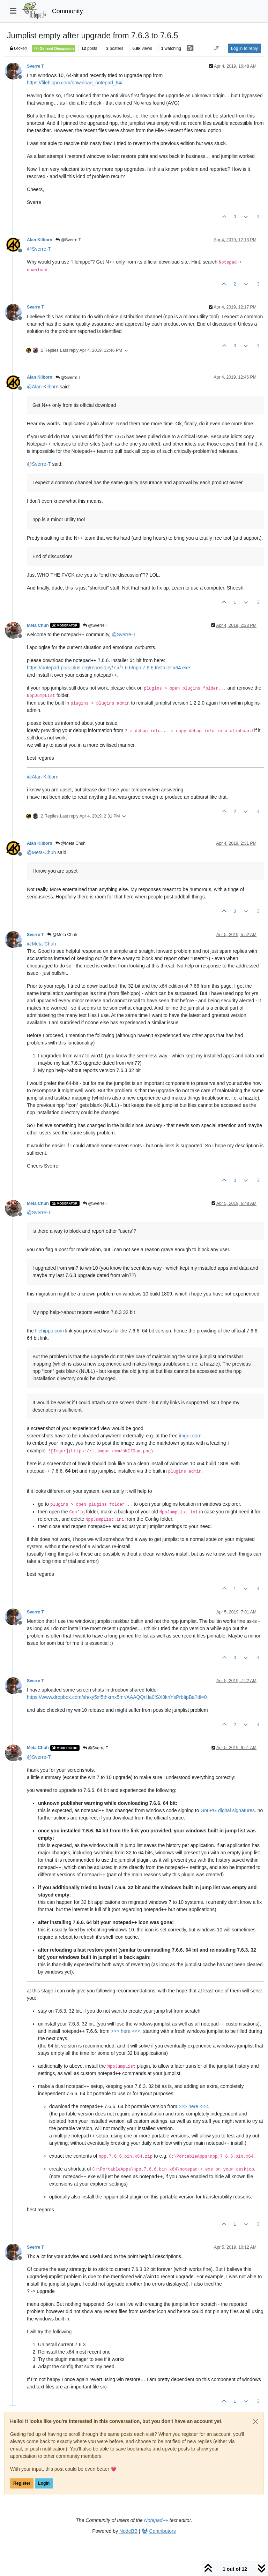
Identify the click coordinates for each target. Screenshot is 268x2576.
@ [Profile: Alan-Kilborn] (42, 386)
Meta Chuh (38, 625)
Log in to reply (244, 48)
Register (21, 2483)
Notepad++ (156, 2520)
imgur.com (190, 1435)
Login (44, 2483)
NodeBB (128, 2531)
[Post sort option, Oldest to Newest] (216, 48)
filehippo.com (49, 1330)
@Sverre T (68, 239)
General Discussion (54, 48)
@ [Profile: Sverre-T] (39, 249)
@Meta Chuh (70, 843)
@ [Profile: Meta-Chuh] (41, 852)
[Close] (255, 2421)
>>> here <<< (126, 2031)
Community (67, 11)
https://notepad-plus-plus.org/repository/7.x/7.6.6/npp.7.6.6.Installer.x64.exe (108, 667)
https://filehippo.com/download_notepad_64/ (74, 82)
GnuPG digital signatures (227, 1810)
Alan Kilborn (39, 239)
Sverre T (35, 66)
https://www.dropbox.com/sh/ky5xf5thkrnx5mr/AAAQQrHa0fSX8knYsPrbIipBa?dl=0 (117, 1697)
